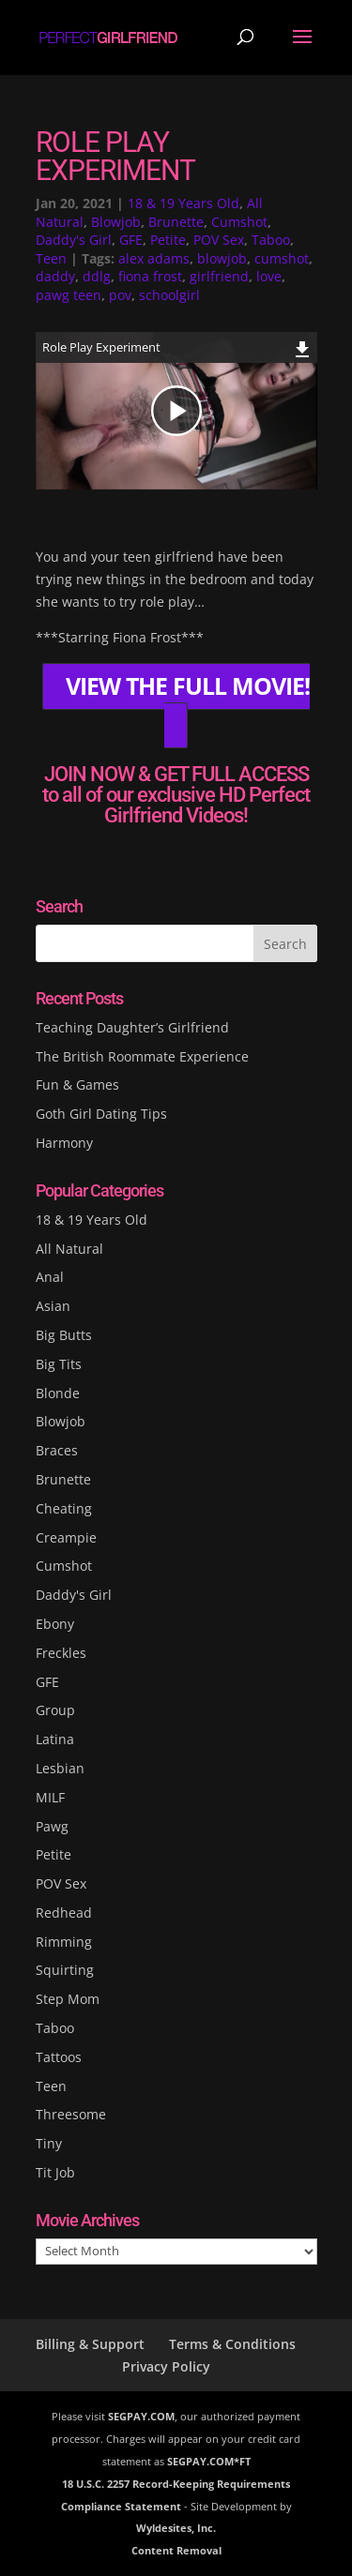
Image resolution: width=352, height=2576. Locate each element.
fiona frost (150, 276)
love (269, 276)
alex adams (154, 258)
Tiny (49, 2143)
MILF (50, 1797)
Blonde (58, 1393)
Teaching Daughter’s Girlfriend (132, 1027)
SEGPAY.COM (141, 2416)
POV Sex (218, 240)
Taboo (271, 240)
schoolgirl (169, 295)
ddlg (97, 276)
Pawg (52, 1826)
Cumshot (239, 222)
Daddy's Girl (74, 240)
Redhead (64, 1912)
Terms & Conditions (232, 2344)
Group (55, 1710)
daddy (55, 276)
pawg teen (68, 295)
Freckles (61, 1653)
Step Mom (67, 1999)
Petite (168, 240)
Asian (53, 1306)
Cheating (64, 1508)
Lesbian (60, 1768)
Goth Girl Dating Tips (101, 1113)
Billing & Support (90, 2344)
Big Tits (59, 1364)
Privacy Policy (166, 2366)
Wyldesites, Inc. (176, 2528)
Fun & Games (77, 1084)
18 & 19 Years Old (183, 203)
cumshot (281, 258)
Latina (55, 1739)
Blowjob (116, 222)
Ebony (55, 1624)
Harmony (64, 1143)
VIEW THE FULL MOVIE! (188, 686)
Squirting (65, 1970)
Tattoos (59, 2057)
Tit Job (55, 2172)
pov (120, 295)
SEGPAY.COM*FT (209, 2461)
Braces (57, 1450)
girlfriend (219, 276)
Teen (51, 258)
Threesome (71, 2114)
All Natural (69, 1249)
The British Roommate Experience (142, 1056)
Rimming (64, 1942)
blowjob (222, 258)
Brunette (176, 222)
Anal (50, 1277)
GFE (131, 240)
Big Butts (64, 1335)
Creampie (66, 1537)
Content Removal (176, 2550)
